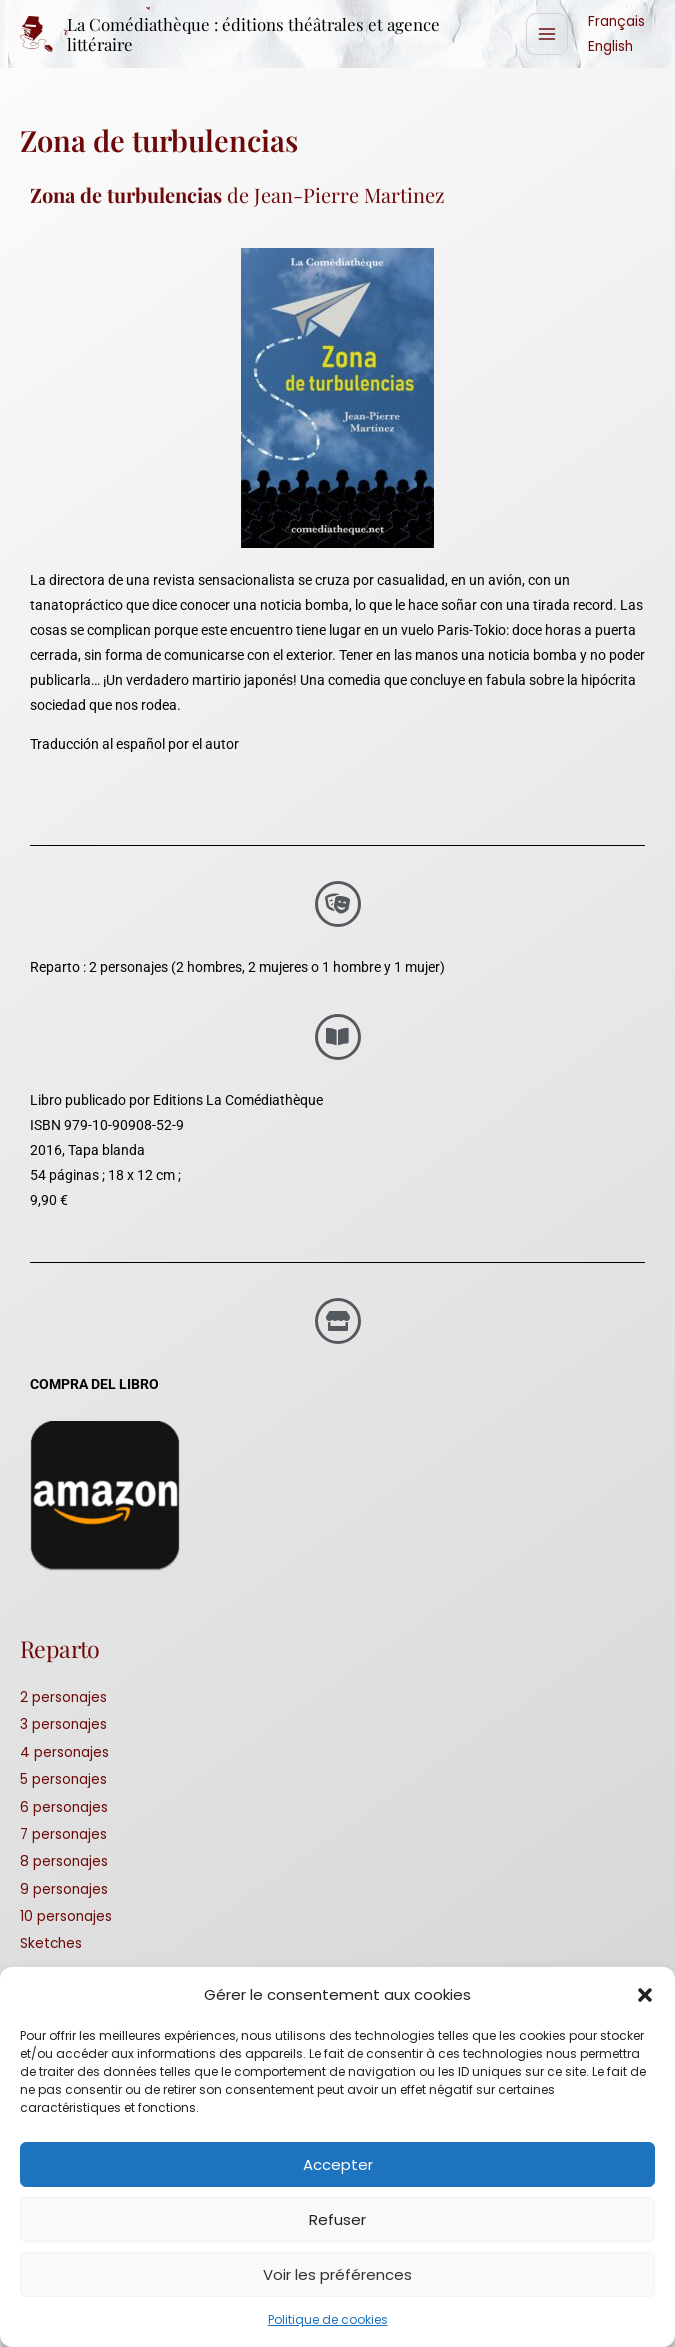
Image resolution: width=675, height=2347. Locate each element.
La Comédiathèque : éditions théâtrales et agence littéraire (267, 35)
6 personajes (64, 1809)
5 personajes (63, 1782)
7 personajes (63, 1837)
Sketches (51, 1946)
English (610, 47)
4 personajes (64, 1755)
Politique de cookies (328, 2319)
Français (616, 22)
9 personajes (64, 1892)
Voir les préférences (337, 2274)
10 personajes (66, 1919)
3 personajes (63, 1727)
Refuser (337, 2219)
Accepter (338, 2164)
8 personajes (64, 1864)
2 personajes (63, 1700)
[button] (645, 1995)
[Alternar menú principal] (547, 35)
